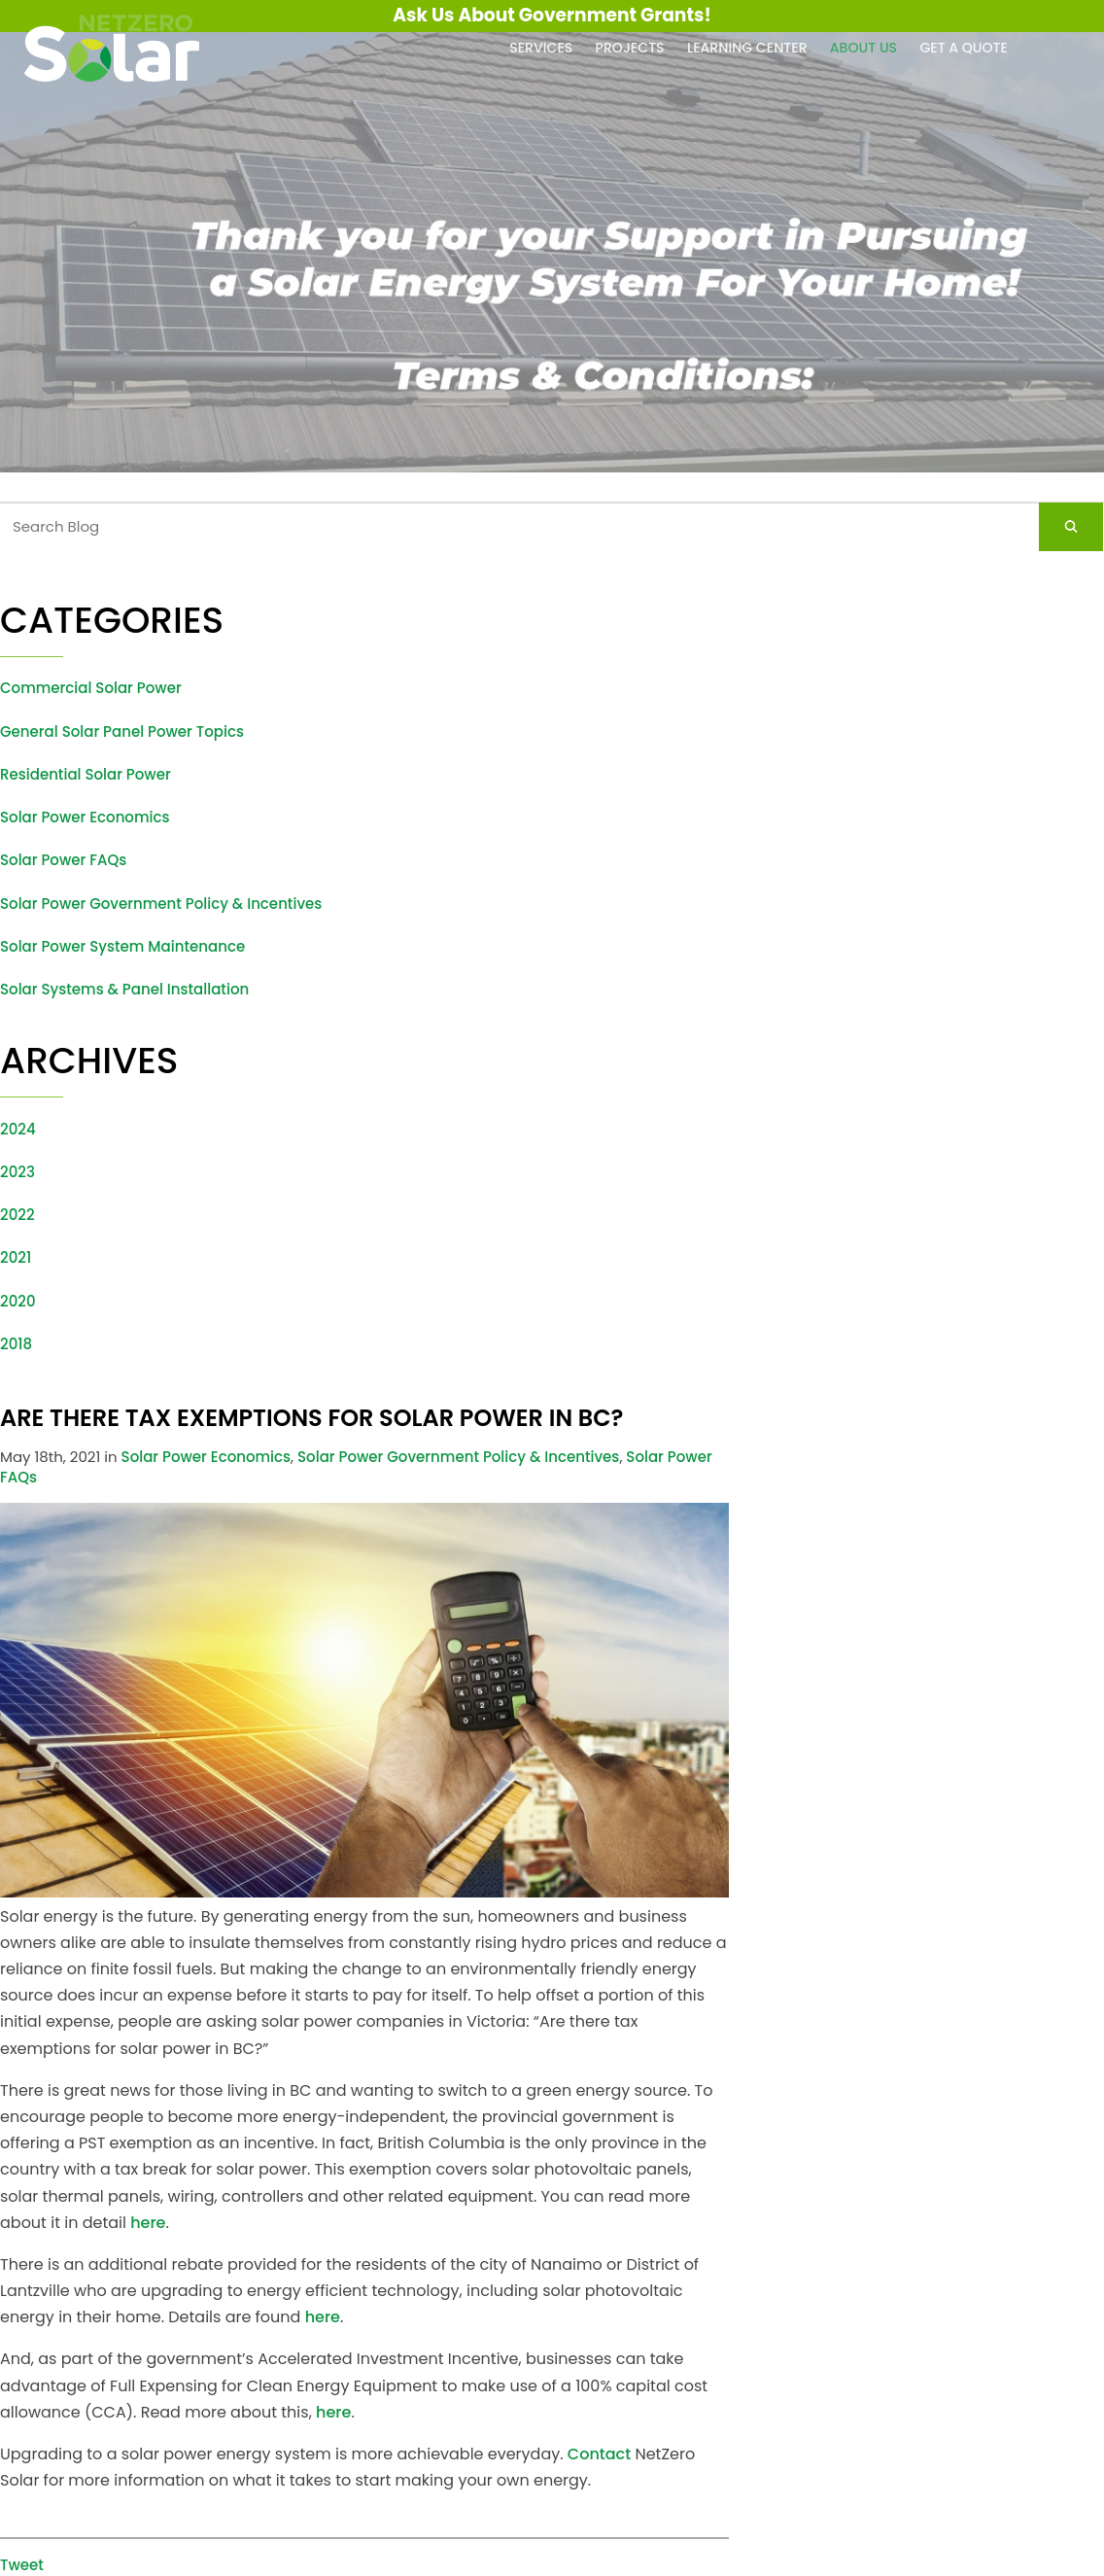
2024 (18, 1129)
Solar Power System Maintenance (122, 946)
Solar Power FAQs (63, 860)
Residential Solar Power (85, 774)
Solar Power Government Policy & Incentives (161, 903)
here (147, 2222)
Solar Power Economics (85, 817)
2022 (17, 1214)
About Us (863, 47)
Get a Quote (963, 47)
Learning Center (747, 47)
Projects (630, 47)
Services (540, 47)
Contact (599, 2454)
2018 (16, 1344)
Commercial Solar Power (91, 688)
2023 (17, 1172)
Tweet (22, 2565)
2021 (15, 1257)
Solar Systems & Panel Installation (124, 989)
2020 (18, 1301)
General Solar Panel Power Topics (122, 731)
